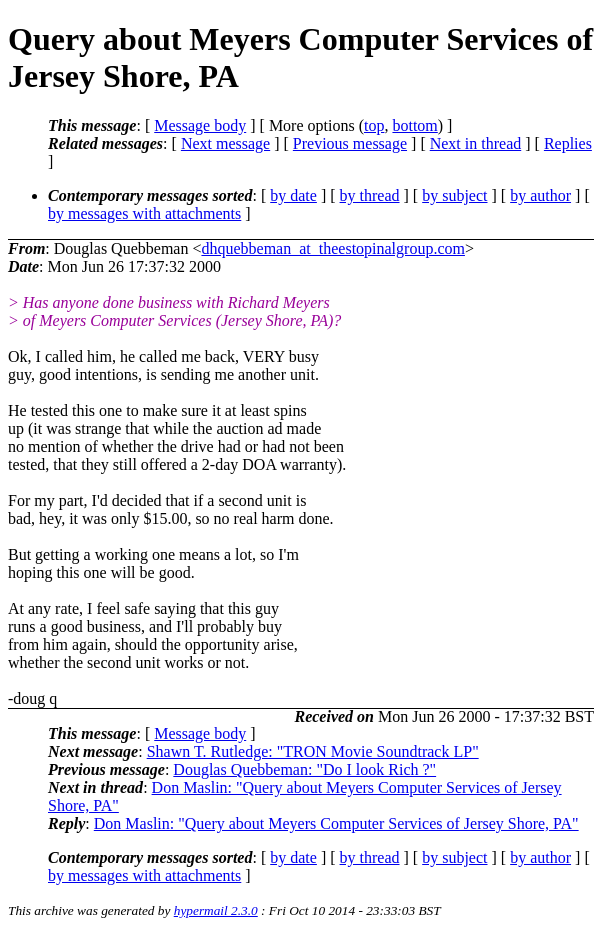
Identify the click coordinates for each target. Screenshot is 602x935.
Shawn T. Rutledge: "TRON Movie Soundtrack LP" (313, 751)
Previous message (350, 143)
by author (540, 195)
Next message (225, 143)
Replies (568, 143)
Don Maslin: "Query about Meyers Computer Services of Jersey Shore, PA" (336, 823)
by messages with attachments (144, 213)
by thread (370, 195)
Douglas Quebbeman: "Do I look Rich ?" (304, 769)
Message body (200, 125)
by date (293, 195)
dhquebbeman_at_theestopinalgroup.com (332, 248)
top (374, 125)
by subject (454, 195)
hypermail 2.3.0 (216, 910)
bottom (414, 125)
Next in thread (476, 143)
